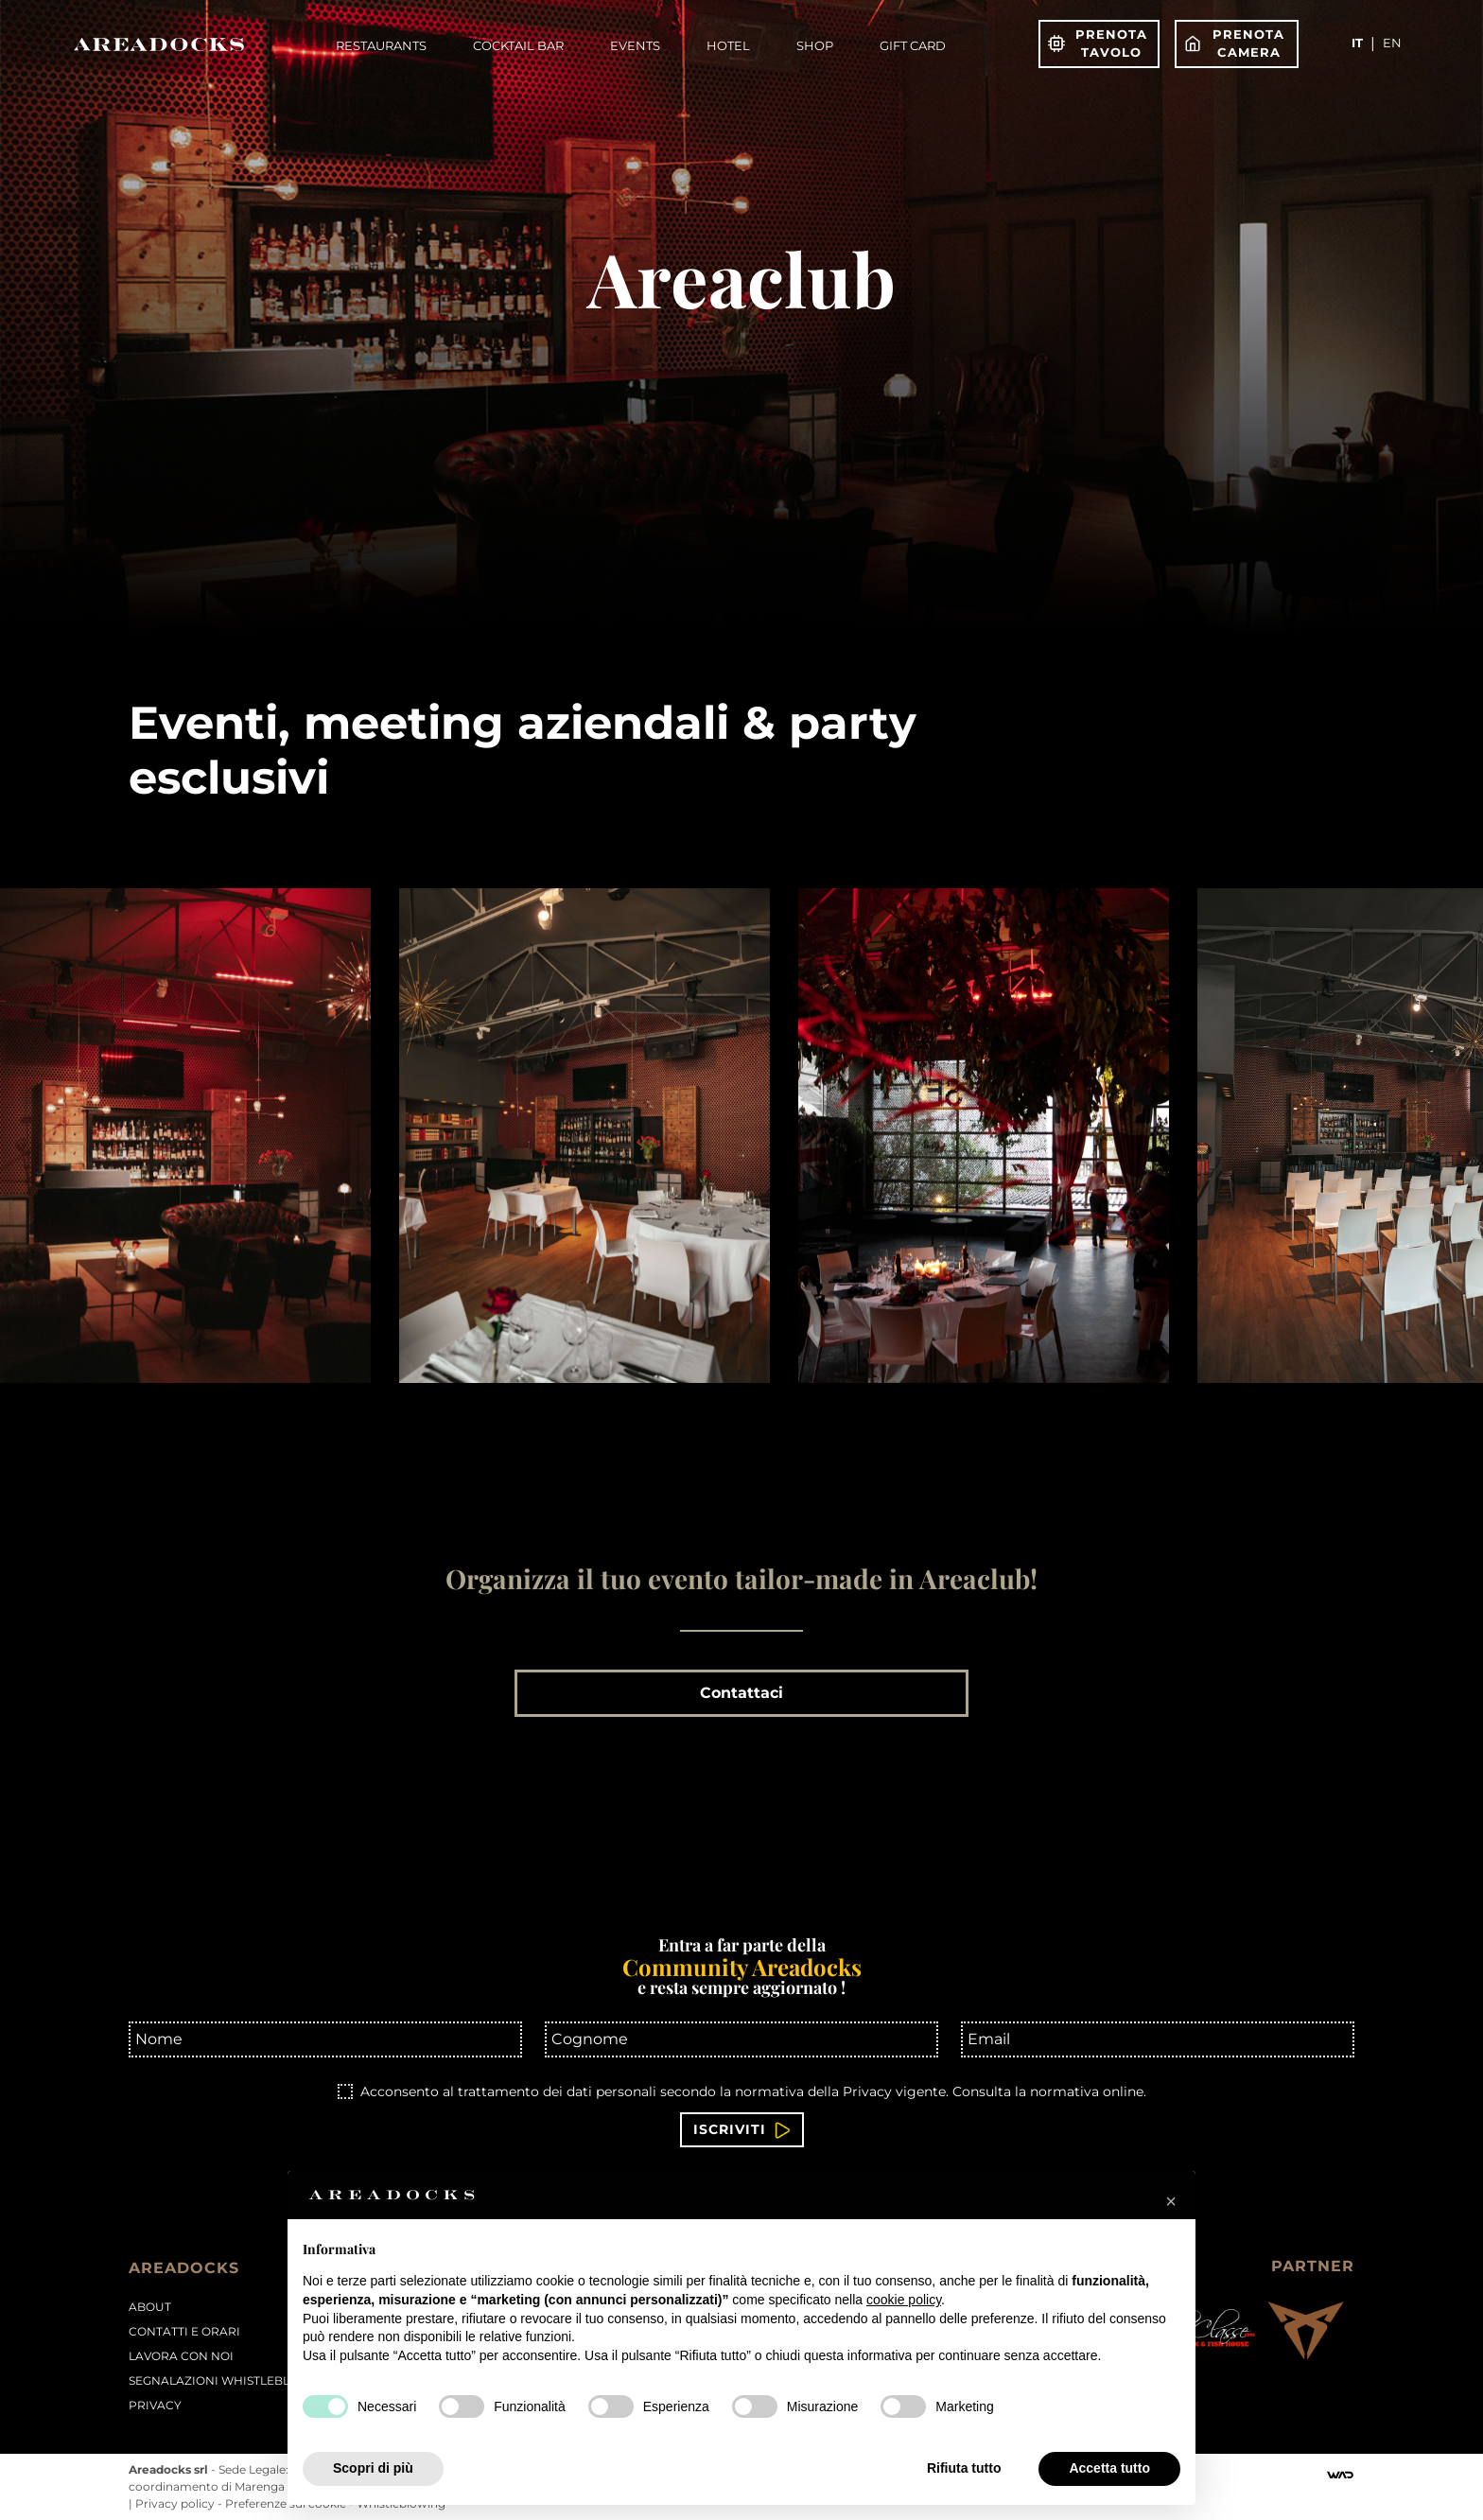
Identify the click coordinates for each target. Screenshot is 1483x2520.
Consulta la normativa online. (1049, 2091)
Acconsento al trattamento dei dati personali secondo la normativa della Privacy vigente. (753, 2091)
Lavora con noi (181, 2356)
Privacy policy (176, 2503)
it (1357, 42)
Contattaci (741, 1693)
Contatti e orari (184, 2331)
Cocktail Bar (518, 45)
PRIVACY (155, 2405)
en (1392, 42)
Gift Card (913, 45)
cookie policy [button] (903, 2299)
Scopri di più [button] (373, 2468)
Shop (814, 45)
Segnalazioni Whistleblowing (231, 2380)
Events (635, 45)
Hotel (728, 45)
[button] (1171, 2201)
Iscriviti (742, 2130)
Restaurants (381, 45)
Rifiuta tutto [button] (964, 2468)
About (150, 2307)
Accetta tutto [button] (1109, 2468)
